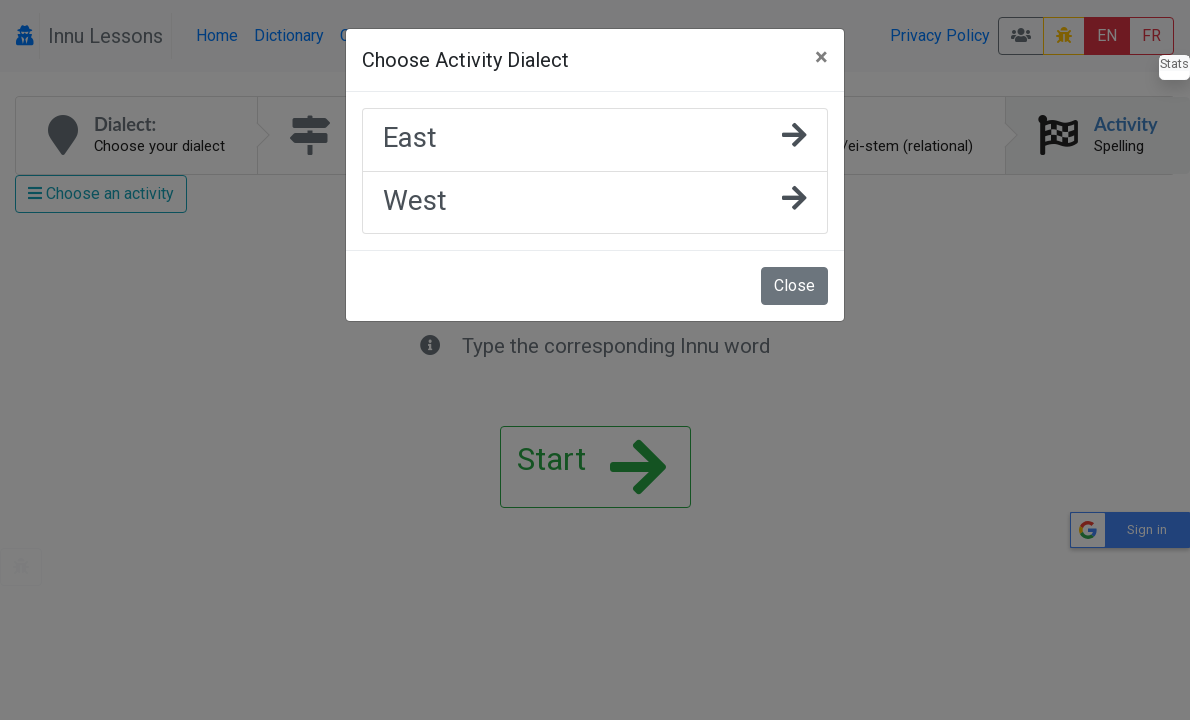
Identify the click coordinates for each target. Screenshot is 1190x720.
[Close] (821, 57)
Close (794, 285)
